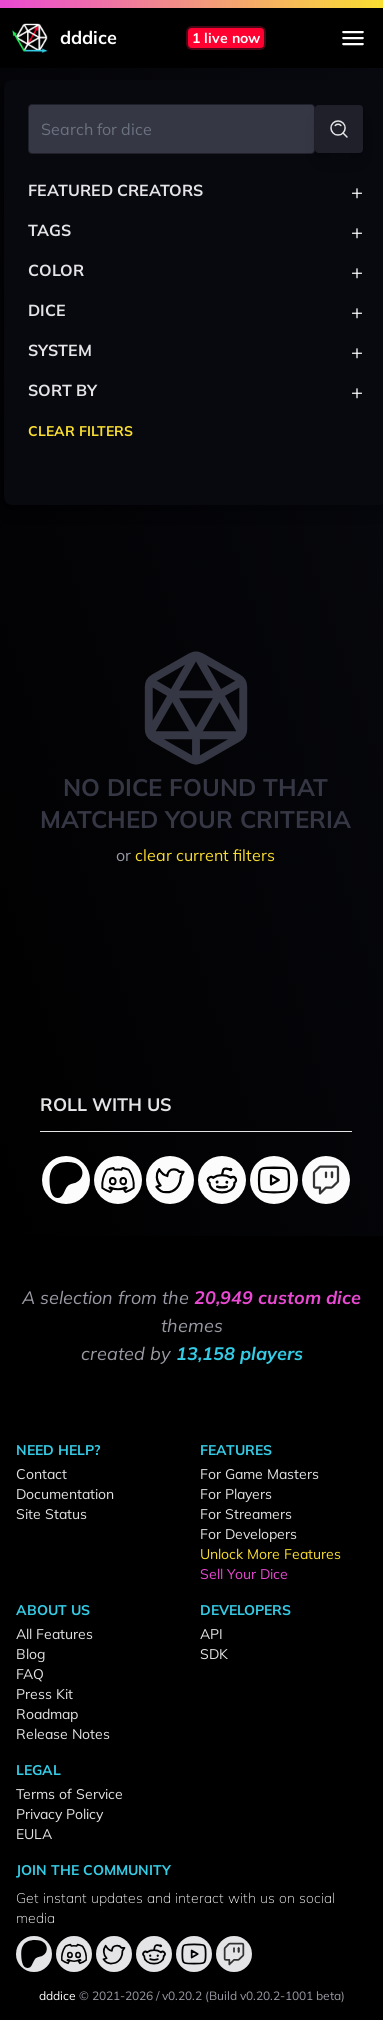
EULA (34, 1834)
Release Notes (63, 1734)
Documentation (65, 1494)
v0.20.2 (182, 1995)
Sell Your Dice (244, 1574)
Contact (41, 1474)
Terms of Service (69, 1794)
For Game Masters (259, 1474)
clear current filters (205, 855)
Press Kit (44, 1694)
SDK (214, 1654)
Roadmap (47, 1714)
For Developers (248, 1534)
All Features (54, 1634)
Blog (30, 1654)
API (211, 1634)
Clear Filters (80, 431)
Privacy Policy (59, 1814)
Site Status (51, 1514)
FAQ (30, 1674)
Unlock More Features (270, 1554)
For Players (236, 1494)
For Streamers (246, 1514)
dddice (57, 1995)
